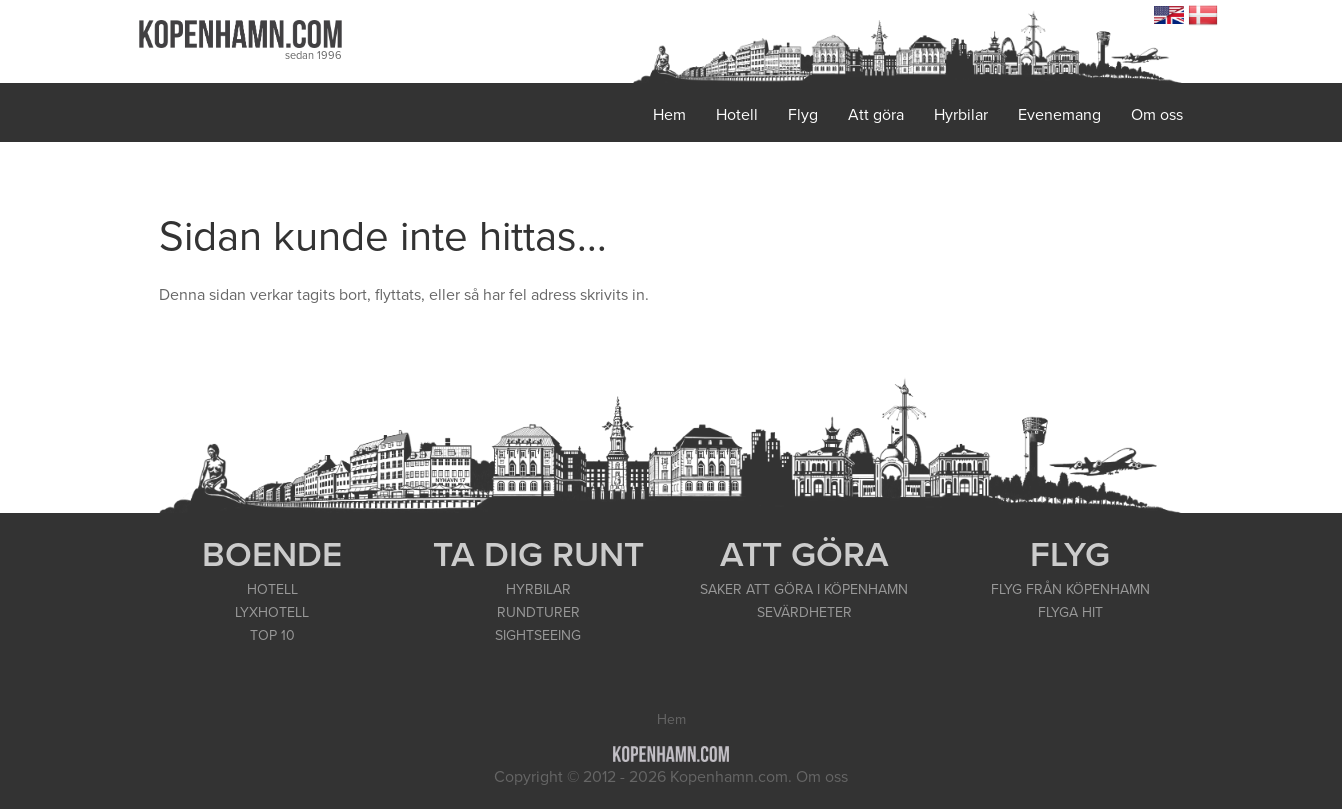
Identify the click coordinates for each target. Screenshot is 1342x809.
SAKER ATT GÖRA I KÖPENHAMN (804, 589)
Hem (669, 115)
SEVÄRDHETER (804, 612)
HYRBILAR (538, 589)
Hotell (737, 115)
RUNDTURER (538, 612)
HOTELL (272, 589)
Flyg (803, 115)
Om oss (1157, 115)
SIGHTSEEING (538, 635)
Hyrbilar (961, 115)
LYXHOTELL (272, 612)
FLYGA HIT (1070, 612)
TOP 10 (272, 635)
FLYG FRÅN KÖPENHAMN (1070, 589)
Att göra (876, 115)
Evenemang (1059, 115)
